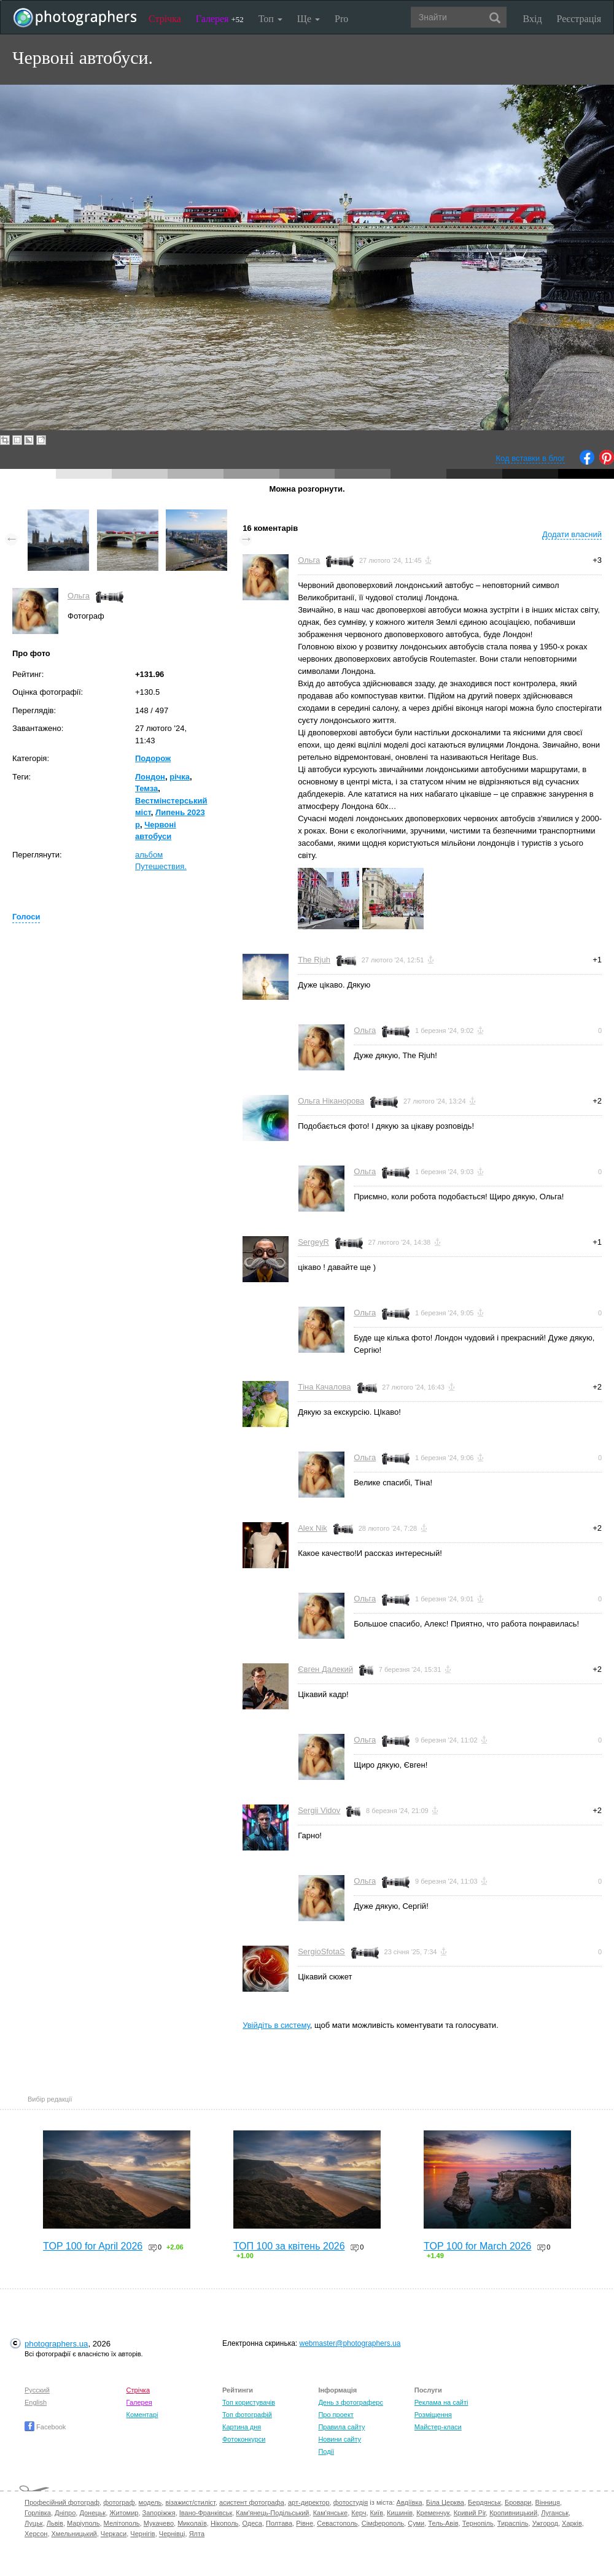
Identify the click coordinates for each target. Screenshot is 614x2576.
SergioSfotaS (321, 1951)
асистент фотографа (251, 2502)
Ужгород (545, 2523)
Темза (146, 788)
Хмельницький (74, 2533)
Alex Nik (312, 1528)
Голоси (26, 916)
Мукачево (159, 2523)
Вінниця (547, 2502)
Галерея (220, 19)
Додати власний (572, 534)
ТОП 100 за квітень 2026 (289, 2246)
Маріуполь (83, 2523)
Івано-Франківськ (205, 2512)
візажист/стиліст (190, 2502)
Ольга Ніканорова (331, 1100)
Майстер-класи (438, 2427)
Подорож (153, 758)
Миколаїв (192, 2523)
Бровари (518, 2502)
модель (150, 2502)
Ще (308, 19)
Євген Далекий (325, 1669)
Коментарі (142, 2414)
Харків (572, 2523)
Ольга (79, 595)
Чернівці (172, 2533)
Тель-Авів (443, 2523)
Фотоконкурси (243, 2439)
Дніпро (65, 2512)
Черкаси (113, 2533)
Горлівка (38, 2512)
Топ (270, 19)
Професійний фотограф (62, 2502)
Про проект (335, 2414)
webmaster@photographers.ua (350, 2343)
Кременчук (432, 2512)
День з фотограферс (350, 2402)
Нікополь (224, 2523)
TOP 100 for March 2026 (478, 2246)
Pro (341, 19)
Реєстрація (579, 19)
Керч (358, 2512)
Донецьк (92, 2512)
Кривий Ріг (470, 2512)
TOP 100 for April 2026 (92, 2246)
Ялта (196, 2533)
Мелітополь (122, 2523)
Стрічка (165, 19)
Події (326, 2451)
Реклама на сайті (441, 2402)
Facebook (45, 2427)
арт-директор (309, 2502)
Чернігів (142, 2533)
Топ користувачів (248, 2402)
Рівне (304, 2523)
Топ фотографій (247, 2414)
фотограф (118, 2502)
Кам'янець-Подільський (272, 2512)
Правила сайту (341, 2427)
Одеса (252, 2523)
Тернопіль (478, 2523)
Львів (55, 2523)
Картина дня (241, 2427)
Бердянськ (484, 2502)
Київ (376, 2512)
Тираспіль (513, 2523)
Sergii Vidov (319, 1810)
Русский (37, 2390)
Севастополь (337, 2523)
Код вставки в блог (530, 458)
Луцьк (34, 2523)
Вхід (532, 19)
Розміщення (433, 2414)
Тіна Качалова (324, 1386)
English (36, 2402)
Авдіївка (409, 2502)
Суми (416, 2523)
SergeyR (313, 1242)
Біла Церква (445, 2502)
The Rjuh (314, 959)
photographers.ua (56, 2343)
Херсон (36, 2533)
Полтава (279, 2523)
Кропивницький (513, 2512)
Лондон (150, 776)
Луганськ (555, 2512)
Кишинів (400, 2512)
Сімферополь (383, 2523)
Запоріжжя (159, 2512)
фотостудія (350, 2502)
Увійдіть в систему (276, 2025)
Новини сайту (339, 2439)
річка (179, 776)
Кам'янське (330, 2512)
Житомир (123, 2512)
